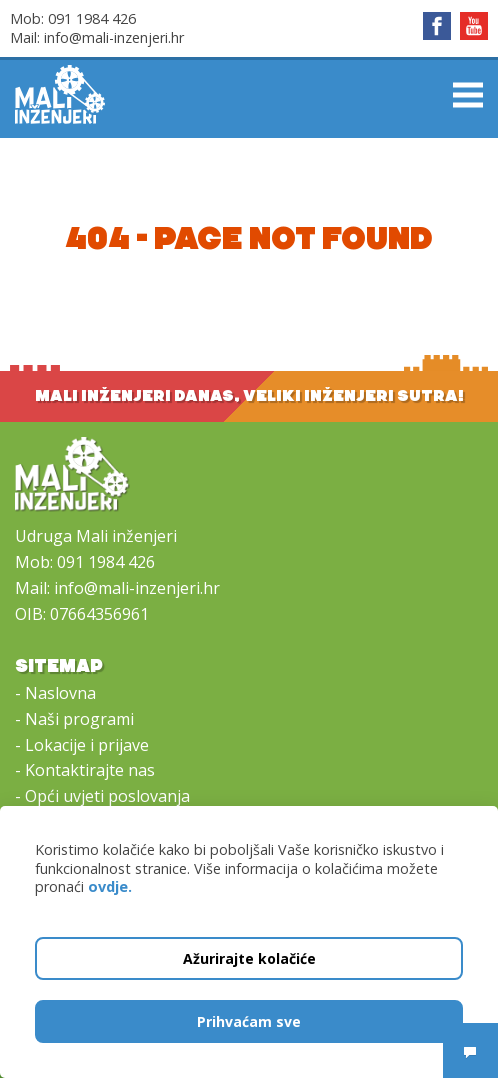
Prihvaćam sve (249, 1021)
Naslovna (60, 693)
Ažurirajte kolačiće (249, 958)
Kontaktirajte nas (90, 770)
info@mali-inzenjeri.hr (114, 37)
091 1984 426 (92, 18)
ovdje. (110, 886)
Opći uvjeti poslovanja (107, 796)
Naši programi (79, 719)
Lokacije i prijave (87, 745)
